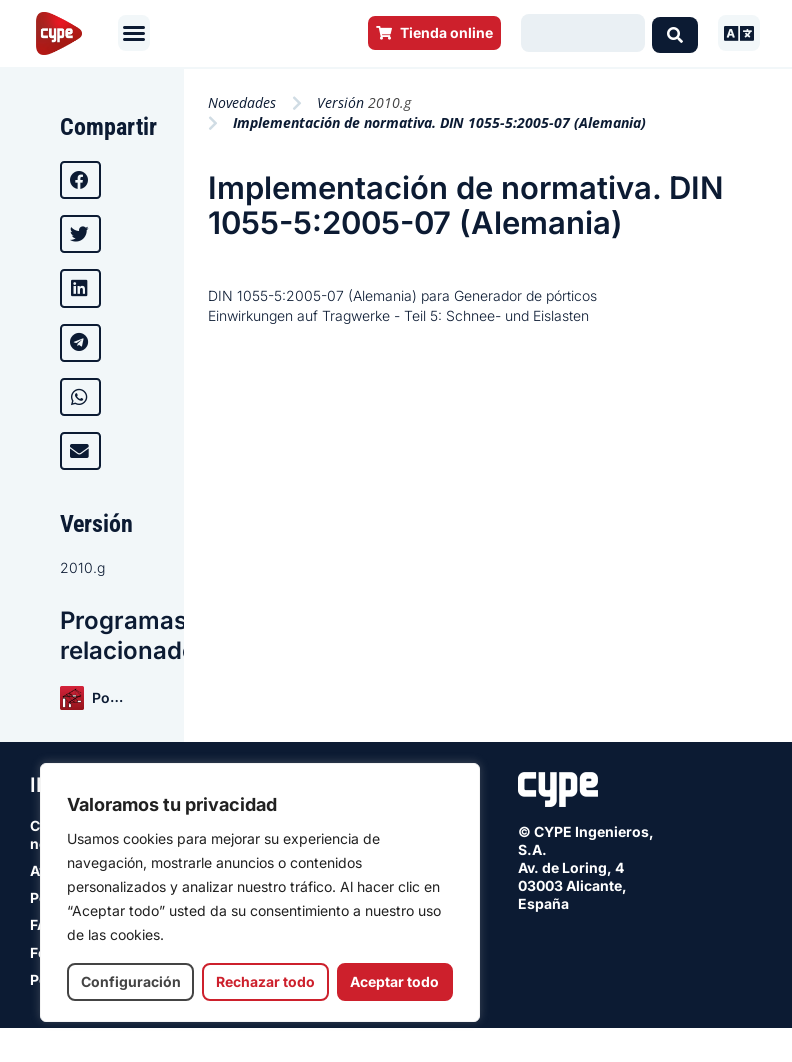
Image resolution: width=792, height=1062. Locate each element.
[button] (134, 33)
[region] (260, 892)
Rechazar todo (265, 981)
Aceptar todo (394, 981)
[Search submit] (675, 33)
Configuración (131, 981)
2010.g (82, 567)
